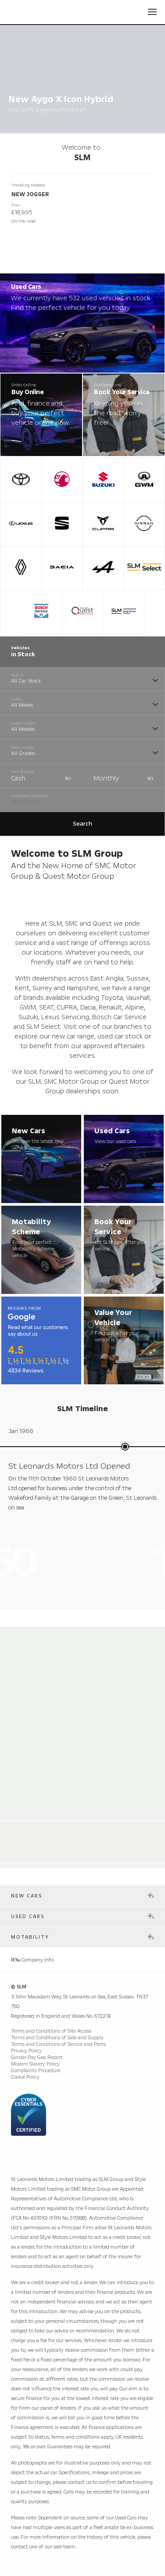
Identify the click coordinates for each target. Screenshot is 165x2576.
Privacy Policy (26, 2051)
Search (82, 823)
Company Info (32, 1960)
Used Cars (27, 1916)
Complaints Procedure (35, 2070)
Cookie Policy (25, 2077)
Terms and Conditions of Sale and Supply (57, 2037)
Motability (30, 1937)
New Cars (26, 1896)
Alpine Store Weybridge (49, 1830)
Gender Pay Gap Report (37, 2057)
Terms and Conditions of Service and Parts (58, 2044)
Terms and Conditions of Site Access (51, 2031)
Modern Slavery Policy (35, 2064)
